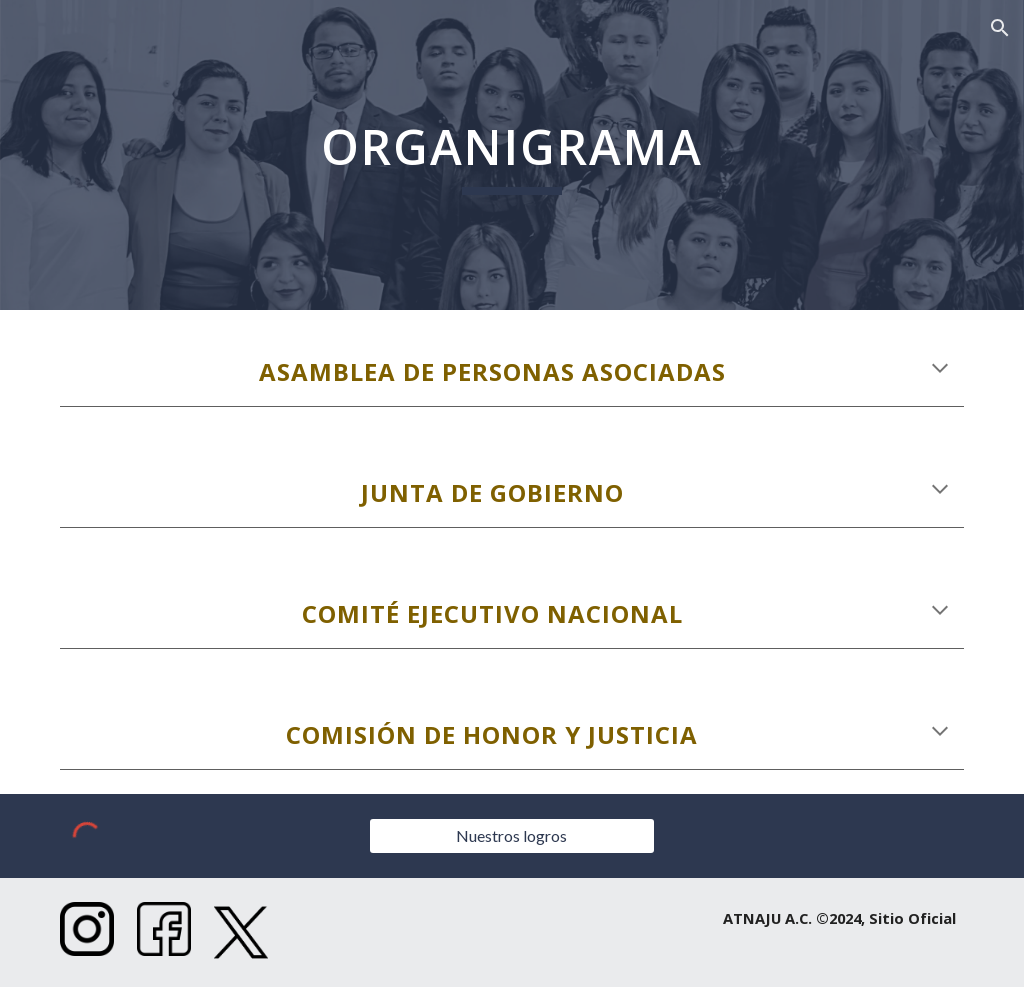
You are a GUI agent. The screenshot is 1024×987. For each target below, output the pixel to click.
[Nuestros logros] (512, 836)
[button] (1000, 28)
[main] (512, 155)
